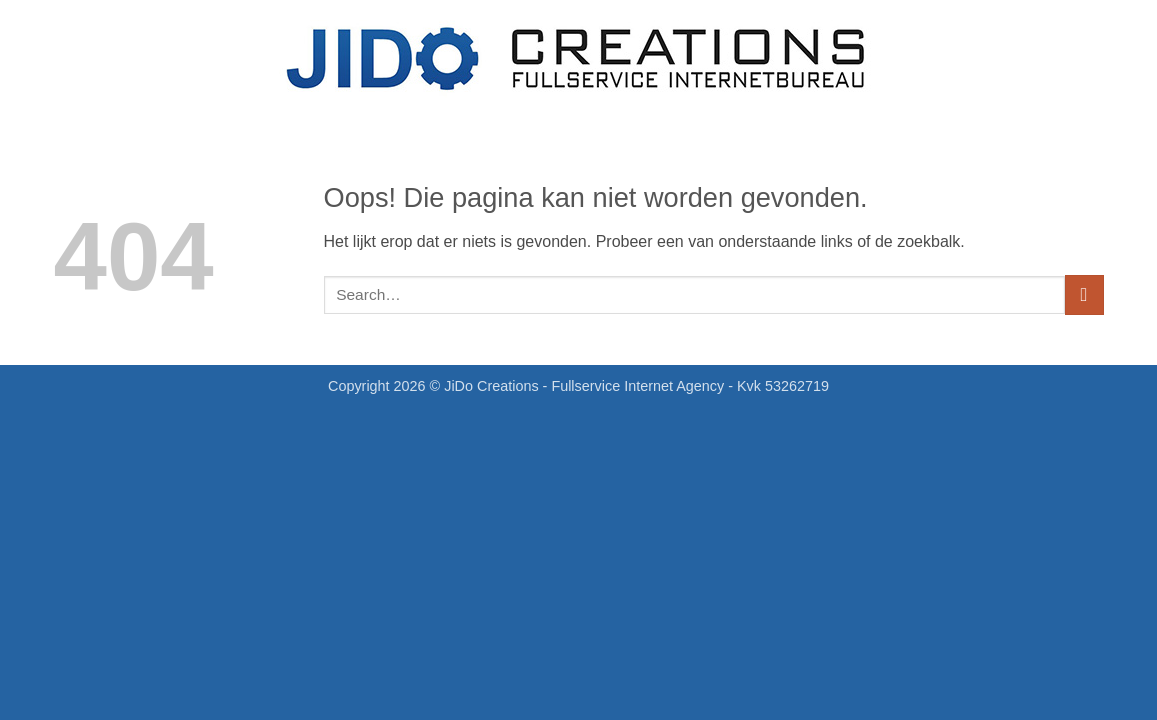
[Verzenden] (1084, 294)
